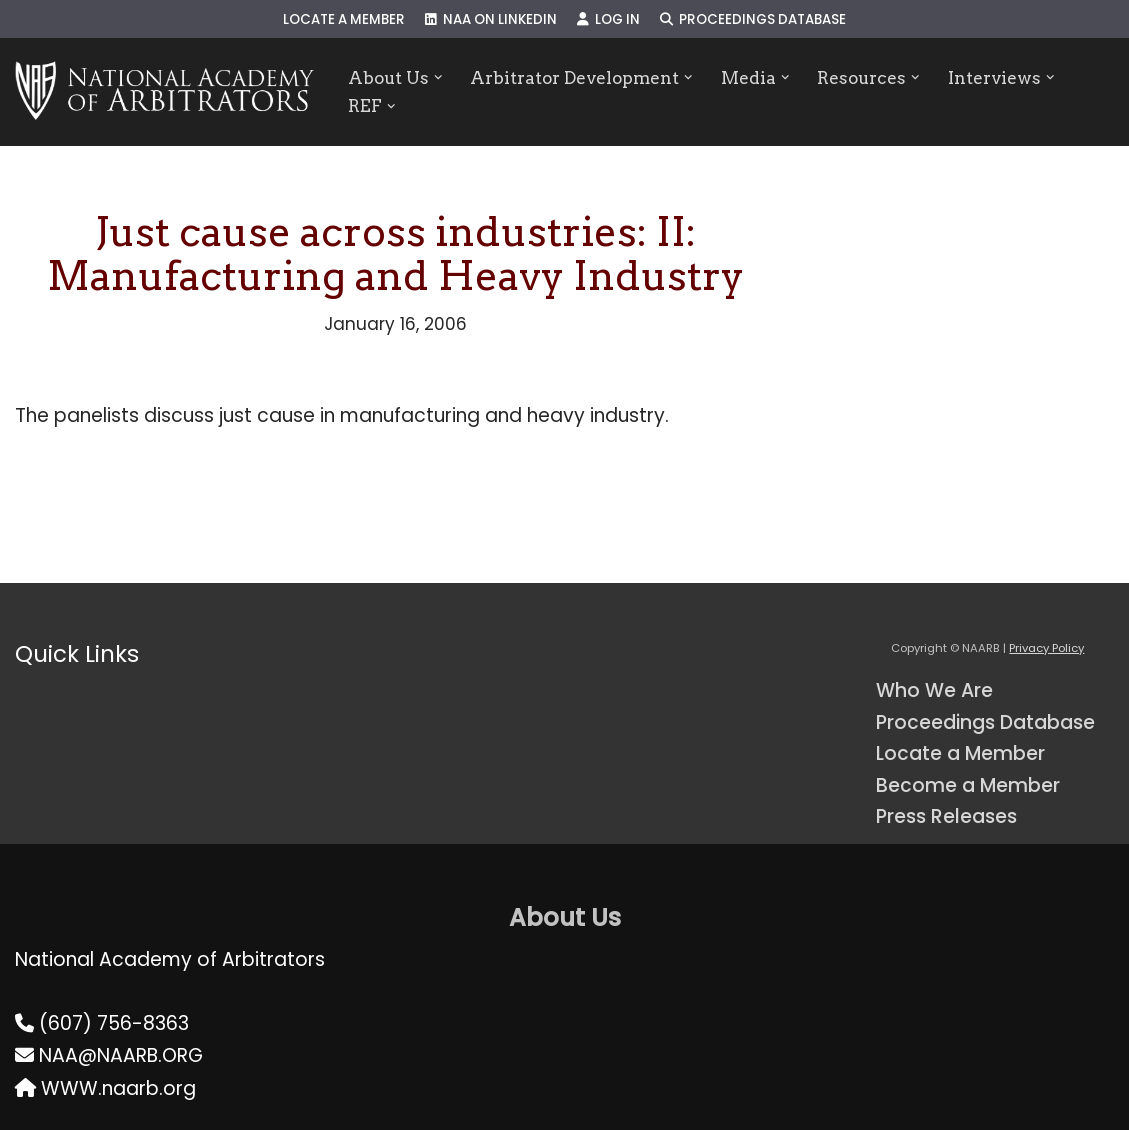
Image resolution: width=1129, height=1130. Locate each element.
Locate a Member (344, 19)
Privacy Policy (1046, 648)
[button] (438, 77)
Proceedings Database (753, 19)
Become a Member (968, 785)
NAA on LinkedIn (491, 19)
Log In (608, 19)
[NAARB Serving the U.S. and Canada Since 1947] (164, 92)
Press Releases (946, 816)
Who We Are (934, 690)
